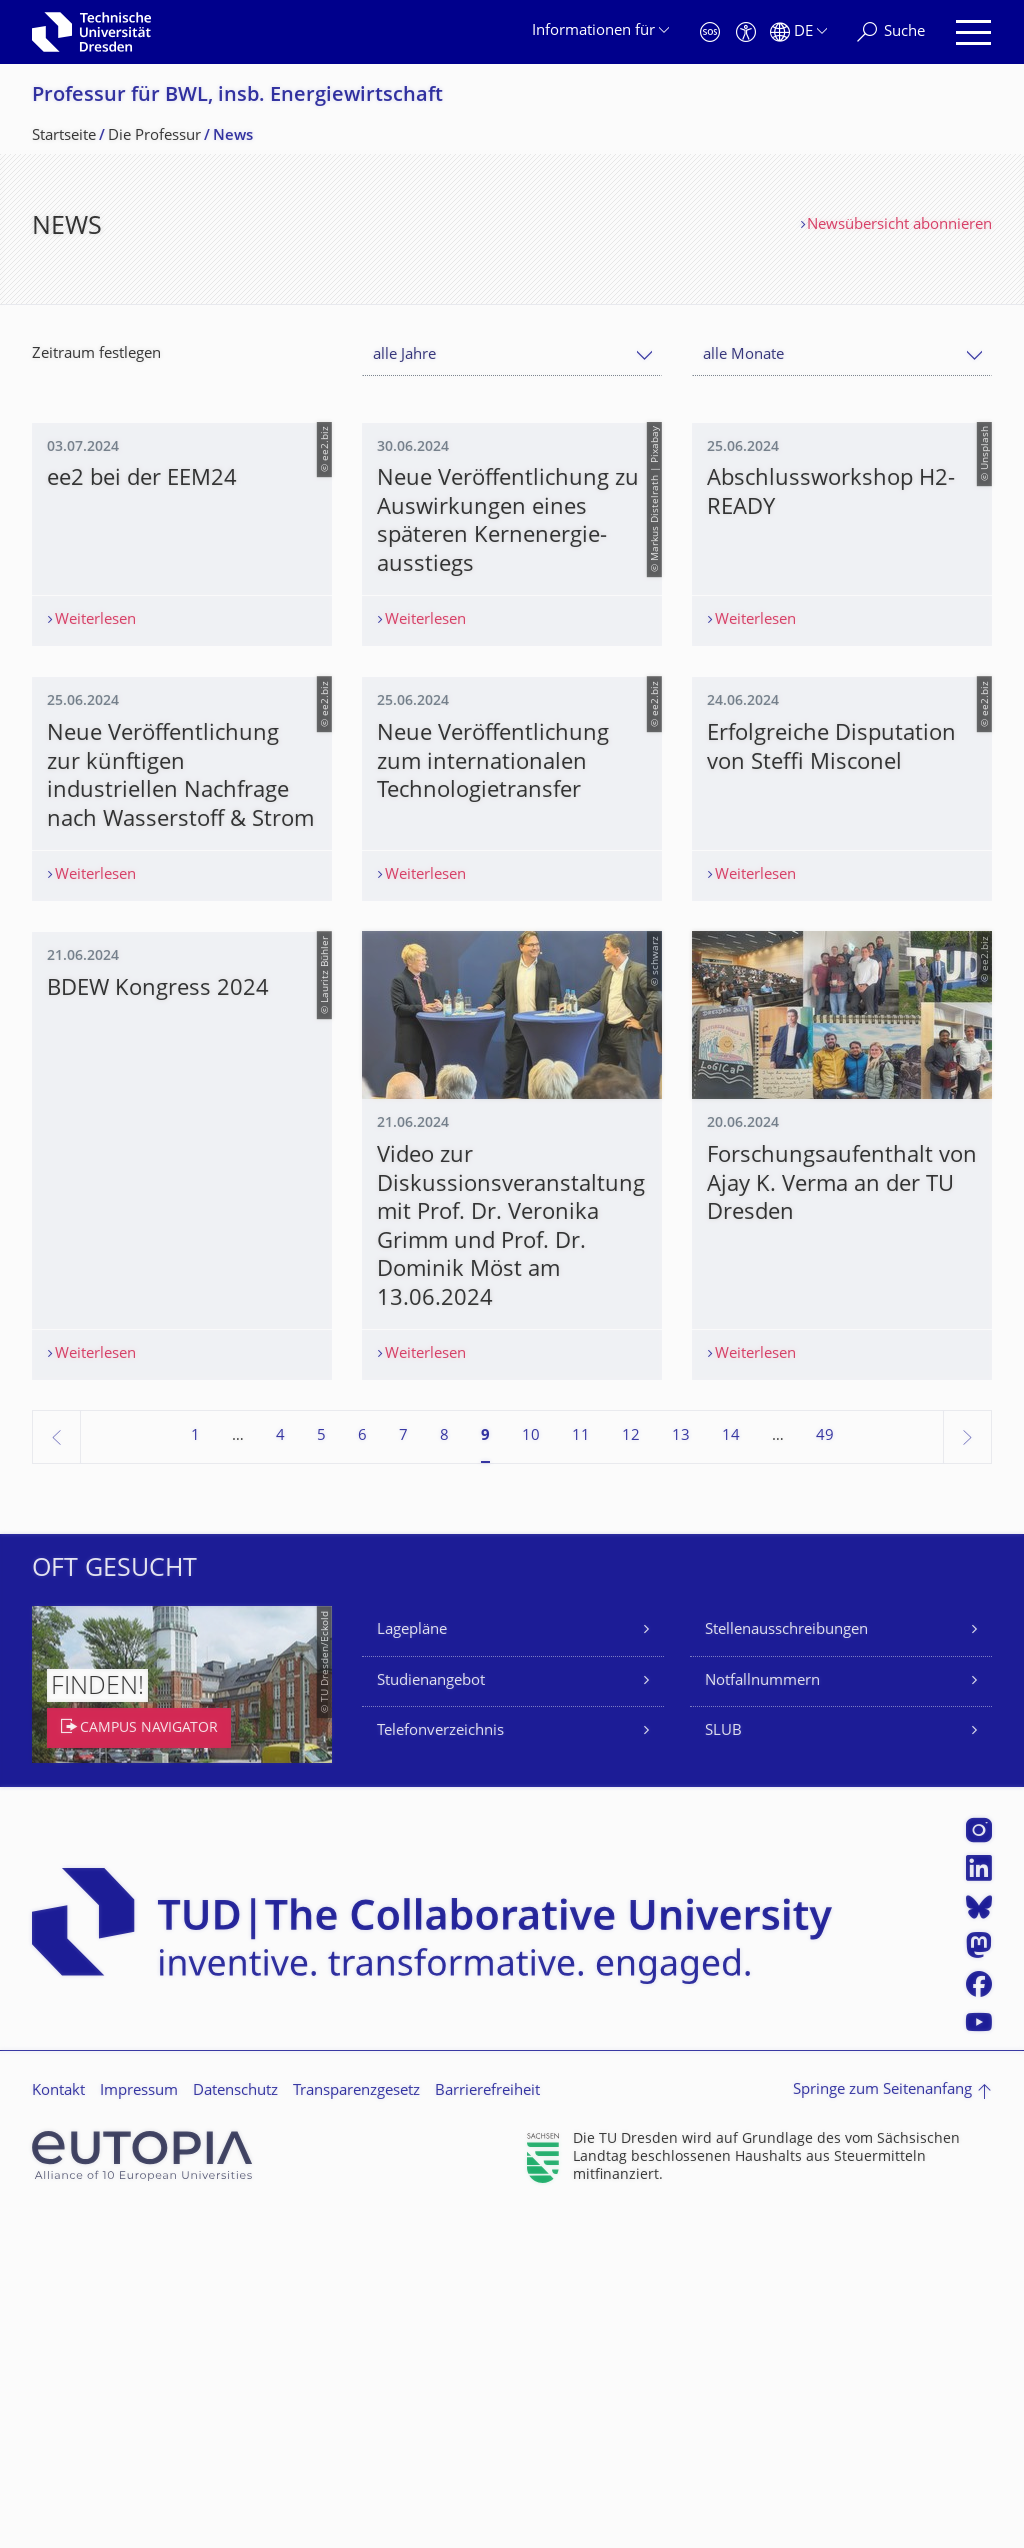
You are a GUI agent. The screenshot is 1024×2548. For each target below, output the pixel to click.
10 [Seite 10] (531, 1770)
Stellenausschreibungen (786, 1964)
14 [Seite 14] (731, 1770)
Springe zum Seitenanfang (882, 2424)
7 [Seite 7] (403, 1770)
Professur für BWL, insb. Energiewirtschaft (237, 96)
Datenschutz (235, 2425)
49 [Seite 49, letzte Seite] (825, 1770)
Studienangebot (431, 2015)
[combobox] (512, 355)
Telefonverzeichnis (440, 2065)
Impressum (139, 2425)
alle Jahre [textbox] (404, 355)
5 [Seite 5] (321, 1770)
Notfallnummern (762, 2015)
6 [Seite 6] (362, 1770)
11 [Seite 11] (581, 1770)
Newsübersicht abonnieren (899, 225)
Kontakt (58, 2425)
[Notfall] (710, 32)
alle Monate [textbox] (743, 355)
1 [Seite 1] (195, 1770)
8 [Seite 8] (444, 1770)
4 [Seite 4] (280, 1770)
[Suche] (891, 32)
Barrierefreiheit (487, 2425)
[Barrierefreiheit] (746, 32)
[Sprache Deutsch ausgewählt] (798, 32)
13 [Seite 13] (681, 1770)
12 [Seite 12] (631, 1770)
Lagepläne (412, 1964)
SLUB (723, 2065)
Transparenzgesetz (356, 2425)
